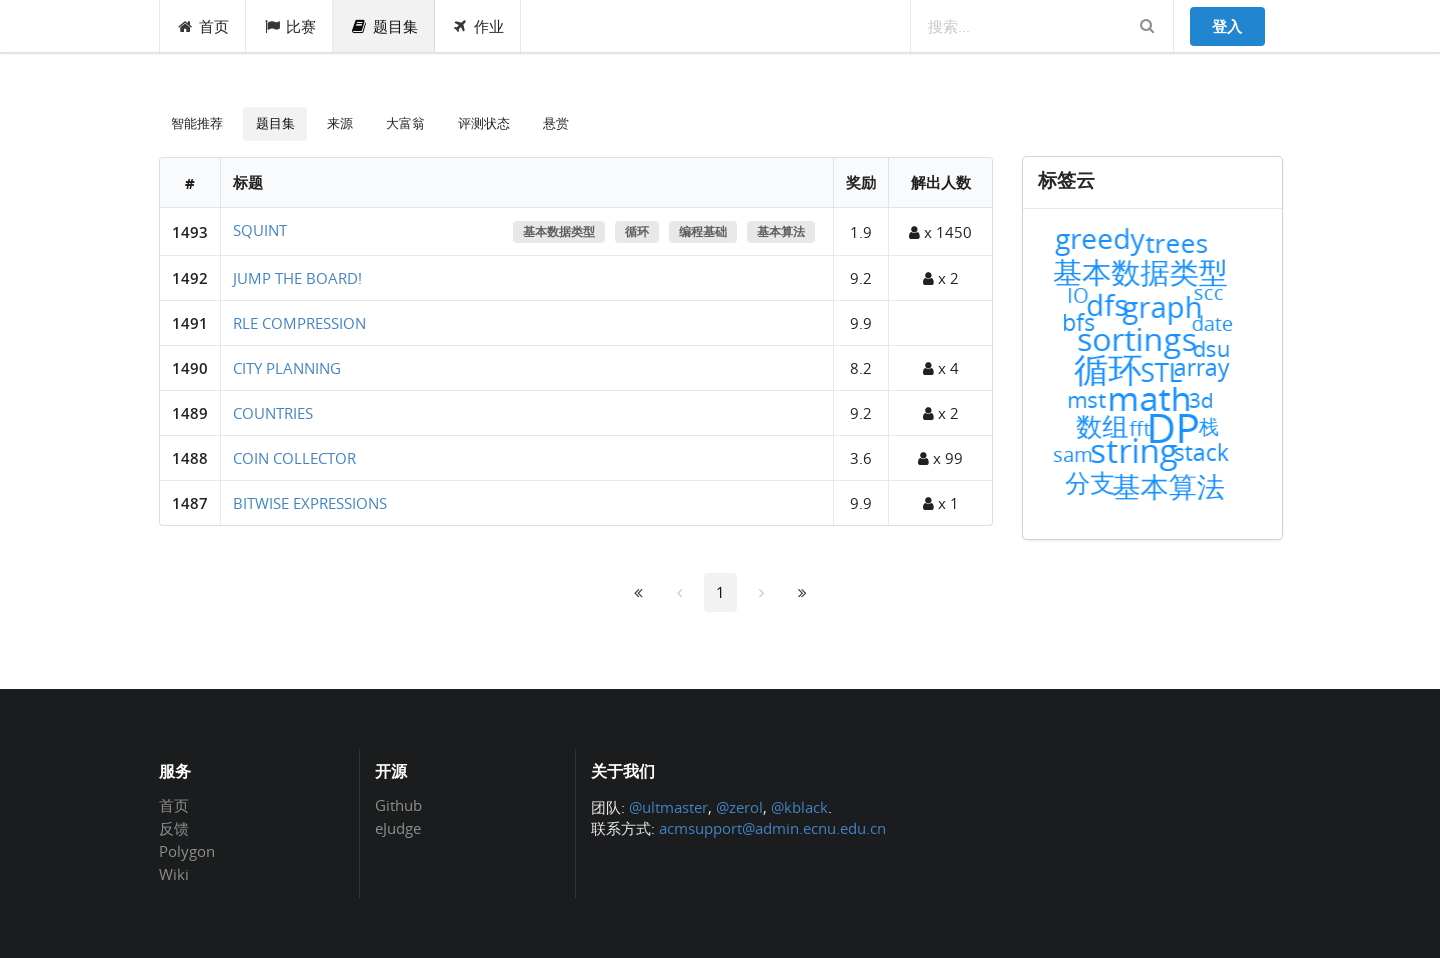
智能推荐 (197, 123)
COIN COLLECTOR (294, 458)
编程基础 (703, 231)
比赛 (289, 26)
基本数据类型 (559, 231)
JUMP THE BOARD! (297, 278)
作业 (478, 26)
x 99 (940, 458)
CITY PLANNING (287, 368)
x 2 (941, 278)
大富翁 (405, 123)
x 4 (941, 368)
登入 (1227, 26)
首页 (203, 26)
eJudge (398, 827)
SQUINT (260, 230)
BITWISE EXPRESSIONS (310, 503)
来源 (340, 123)
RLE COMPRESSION (299, 323)
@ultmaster (668, 807)
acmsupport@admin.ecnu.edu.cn (772, 828)
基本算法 (781, 231)
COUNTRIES (273, 413)
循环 (637, 231)
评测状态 (484, 123)
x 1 (941, 503)
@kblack (799, 807)
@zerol (739, 807)
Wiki (174, 873)
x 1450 (940, 232)
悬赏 (556, 123)
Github (398, 806)
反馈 (174, 828)
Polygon (187, 851)
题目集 (384, 26)
